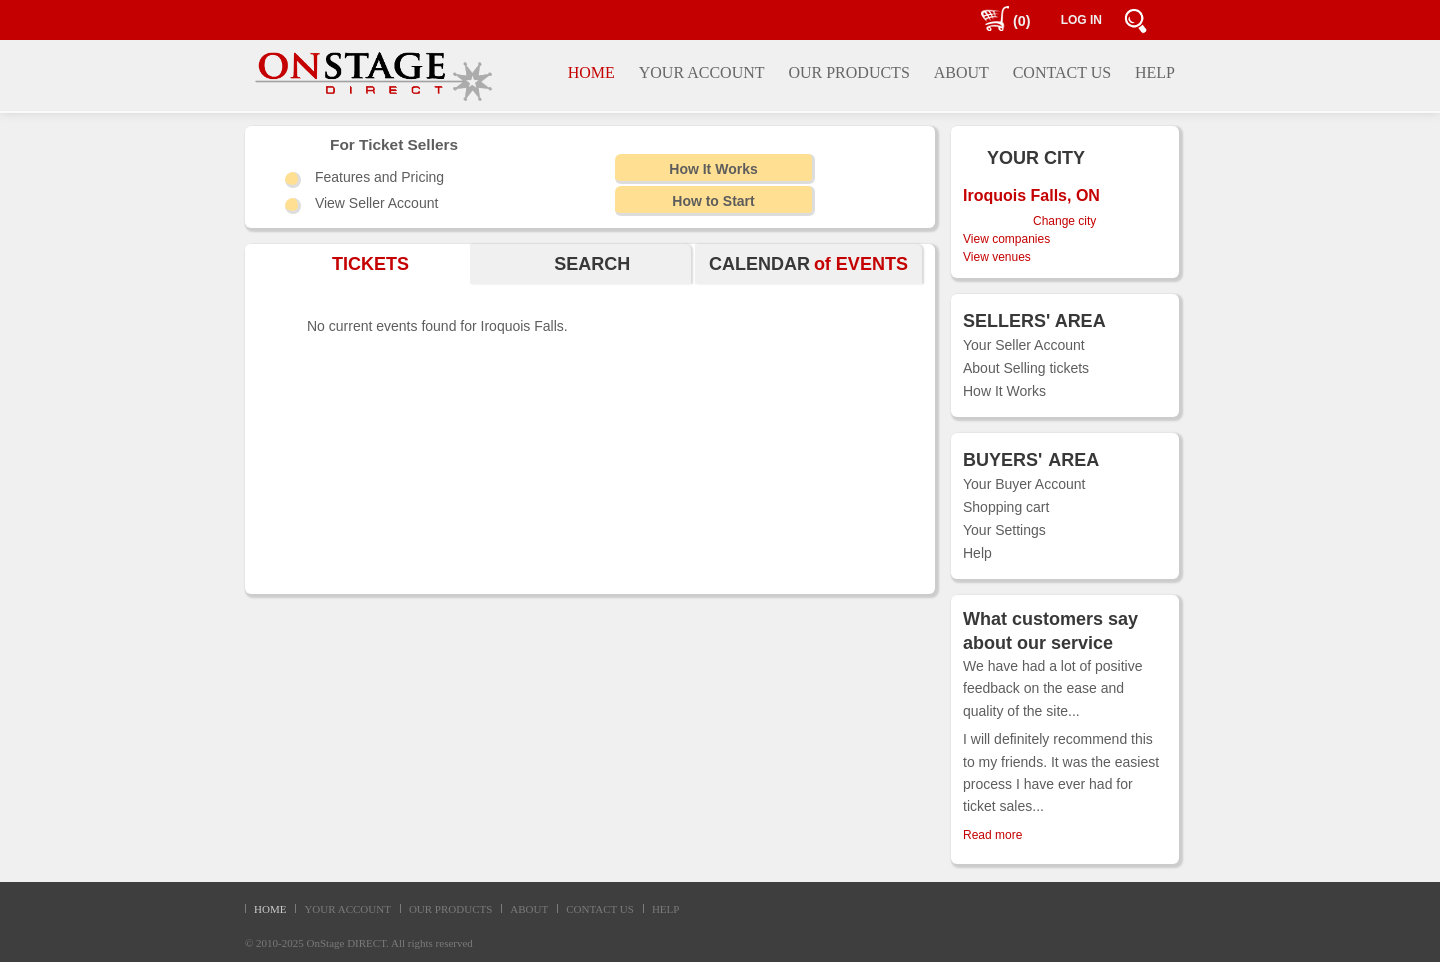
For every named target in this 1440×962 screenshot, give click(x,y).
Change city (1064, 221)
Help (977, 553)
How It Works (1004, 391)
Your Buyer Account (1024, 484)
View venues (997, 257)
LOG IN (1081, 20)
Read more (992, 835)
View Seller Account (376, 203)
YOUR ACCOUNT (347, 909)
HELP (666, 909)
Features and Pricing (379, 177)
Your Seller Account (1024, 345)
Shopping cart (1006, 507)
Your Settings (1004, 530)
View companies (1006, 239)
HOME (270, 909)
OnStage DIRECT (347, 943)
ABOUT (529, 909)
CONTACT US (600, 909)
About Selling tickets (1026, 368)
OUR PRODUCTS (450, 909)
